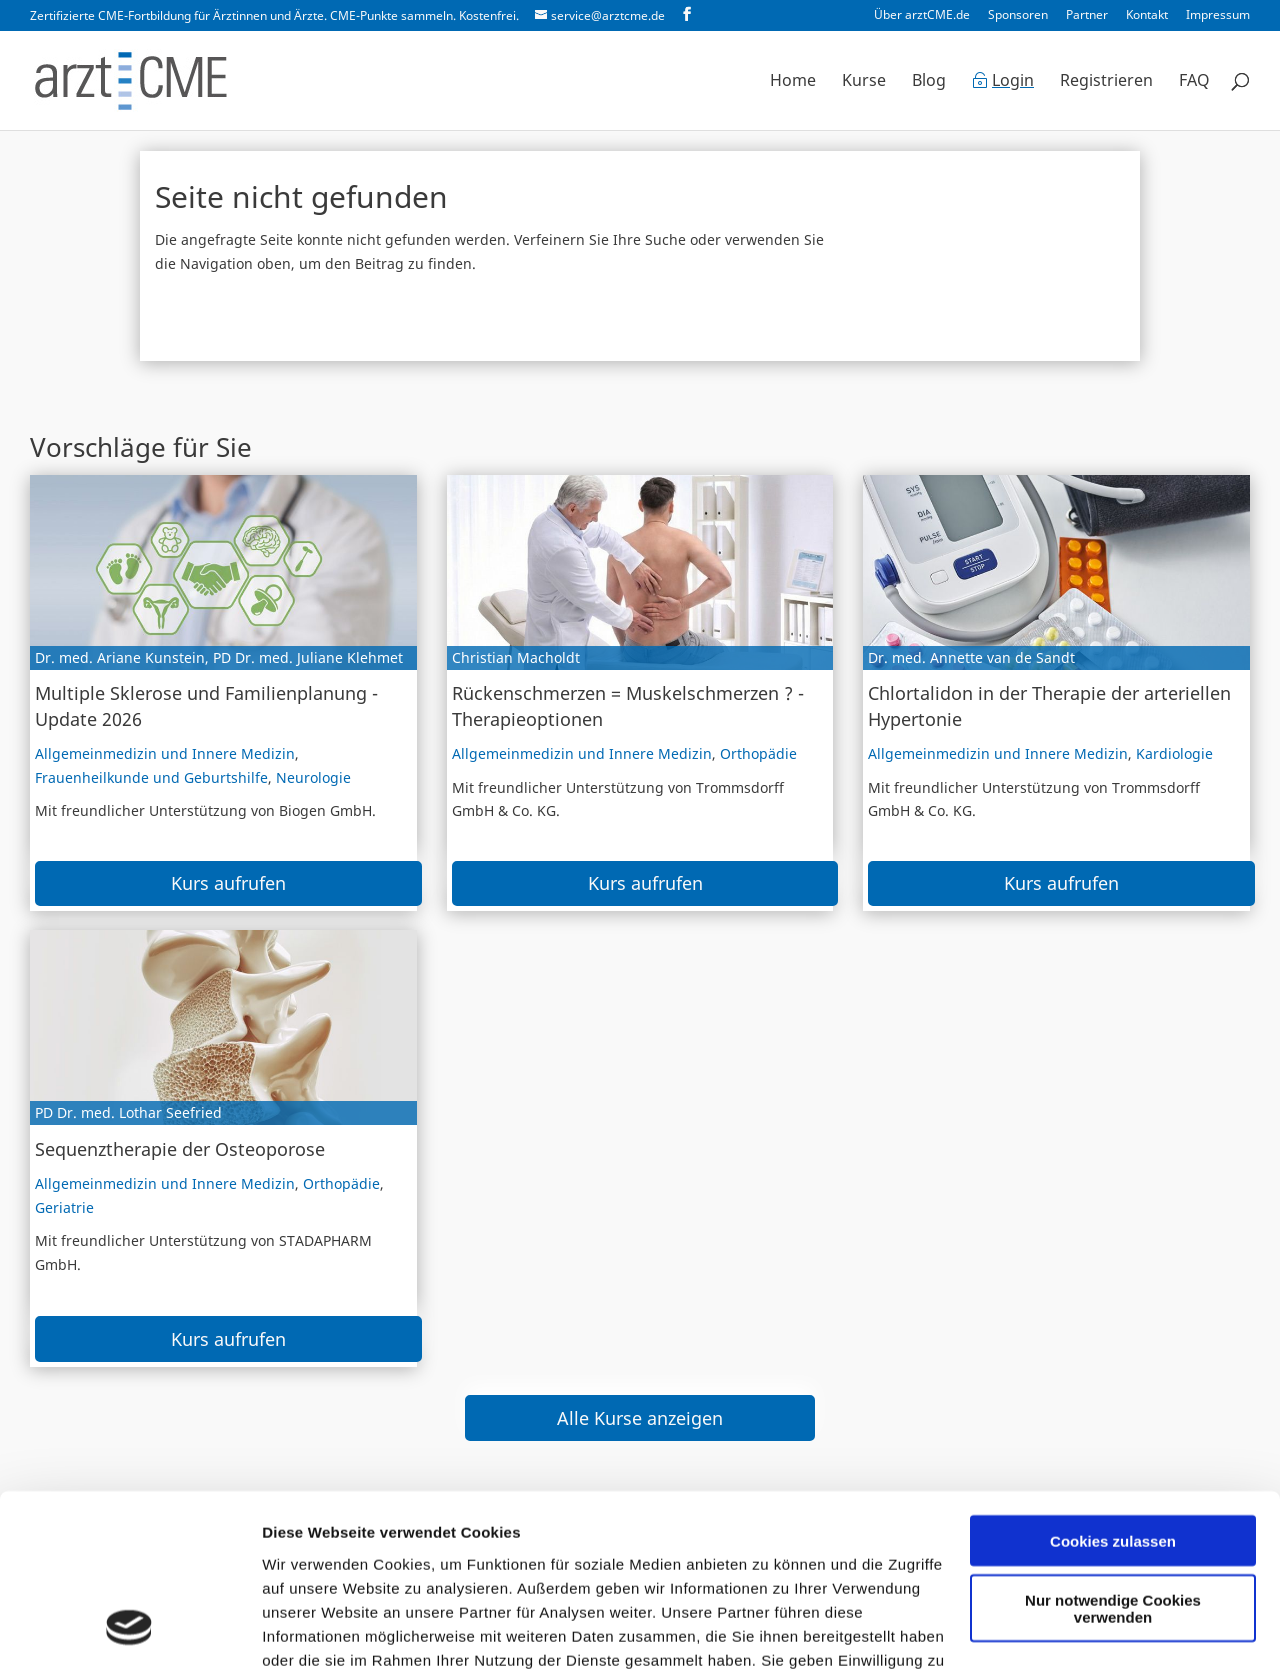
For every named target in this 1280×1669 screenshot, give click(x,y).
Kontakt (1147, 16)
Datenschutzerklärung (517, 1576)
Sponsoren (1018, 16)
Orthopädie (758, 753)
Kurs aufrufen (228, 883)
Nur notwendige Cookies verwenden (1113, 1453)
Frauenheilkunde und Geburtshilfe (151, 777)
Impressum (1218, 16)
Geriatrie (64, 1207)
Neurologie (313, 777)
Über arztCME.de (922, 16)
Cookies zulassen (1113, 1385)
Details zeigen (312, 1629)
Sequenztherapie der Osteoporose (180, 1149)
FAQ (1194, 82)
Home (793, 82)
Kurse (864, 82)
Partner (1087, 16)
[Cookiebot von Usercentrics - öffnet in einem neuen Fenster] (129, 1630)
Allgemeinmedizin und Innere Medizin (165, 753)
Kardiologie (1174, 753)
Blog (929, 82)
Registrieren (1106, 82)
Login (1013, 82)
